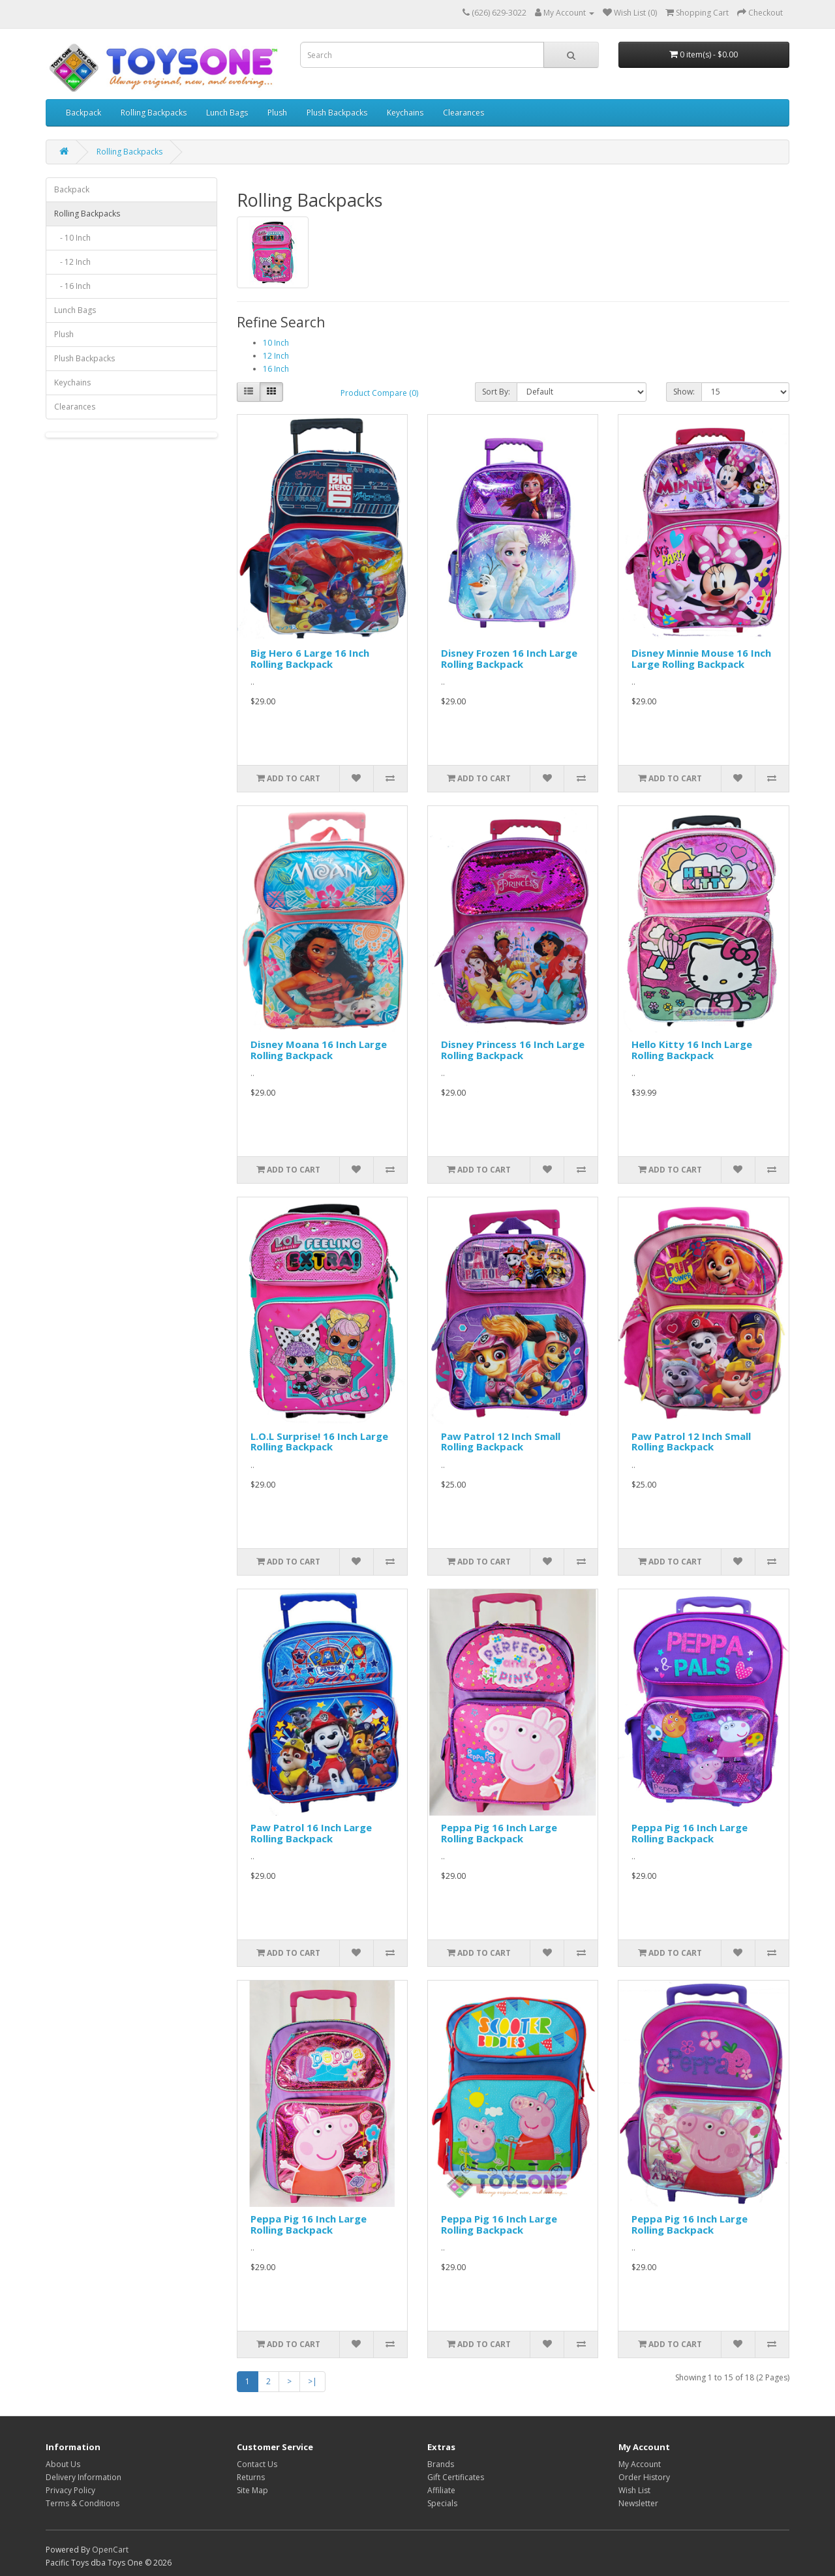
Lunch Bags (227, 112)
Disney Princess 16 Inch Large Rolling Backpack (512, 1050)
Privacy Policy (70, 2490)
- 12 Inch (72, 261)
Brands (440, 2464)
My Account (639, 2464)
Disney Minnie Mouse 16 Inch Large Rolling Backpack (701, 658)
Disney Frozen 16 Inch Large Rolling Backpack (509, 658)
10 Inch (276, 342)
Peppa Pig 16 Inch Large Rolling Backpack (499, 1833)
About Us (63, 2464)
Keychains (405, 112)
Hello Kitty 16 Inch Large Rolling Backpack (691, 1050)
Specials (442, 2503)
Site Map (252, 2490)
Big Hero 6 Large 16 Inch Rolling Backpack (309, 658)
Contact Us (257, 2464)
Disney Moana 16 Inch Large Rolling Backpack (318, 1050)
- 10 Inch (72, 237)
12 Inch (276, 355)
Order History (644, 2477)
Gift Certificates (455, 2477)
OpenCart (110, 2549)
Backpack (83, 112)
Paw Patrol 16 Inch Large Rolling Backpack (311, 1833)
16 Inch (276, 368)
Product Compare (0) (379, 392)
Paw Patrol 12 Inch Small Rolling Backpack (500, 1442)
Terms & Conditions (82, 2503)
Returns (251, 2477)
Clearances (463, 112)
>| (312, 2381)
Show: (684, 391)
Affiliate (441, 2490)
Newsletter (638, 2503)
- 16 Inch (72, 286)
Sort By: (496, 391)
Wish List (634, 2490)
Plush (277, 112)
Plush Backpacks (337, 112)
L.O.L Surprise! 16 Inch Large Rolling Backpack (319, 1442)
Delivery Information (83, 2477)
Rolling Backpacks (154, 112)
